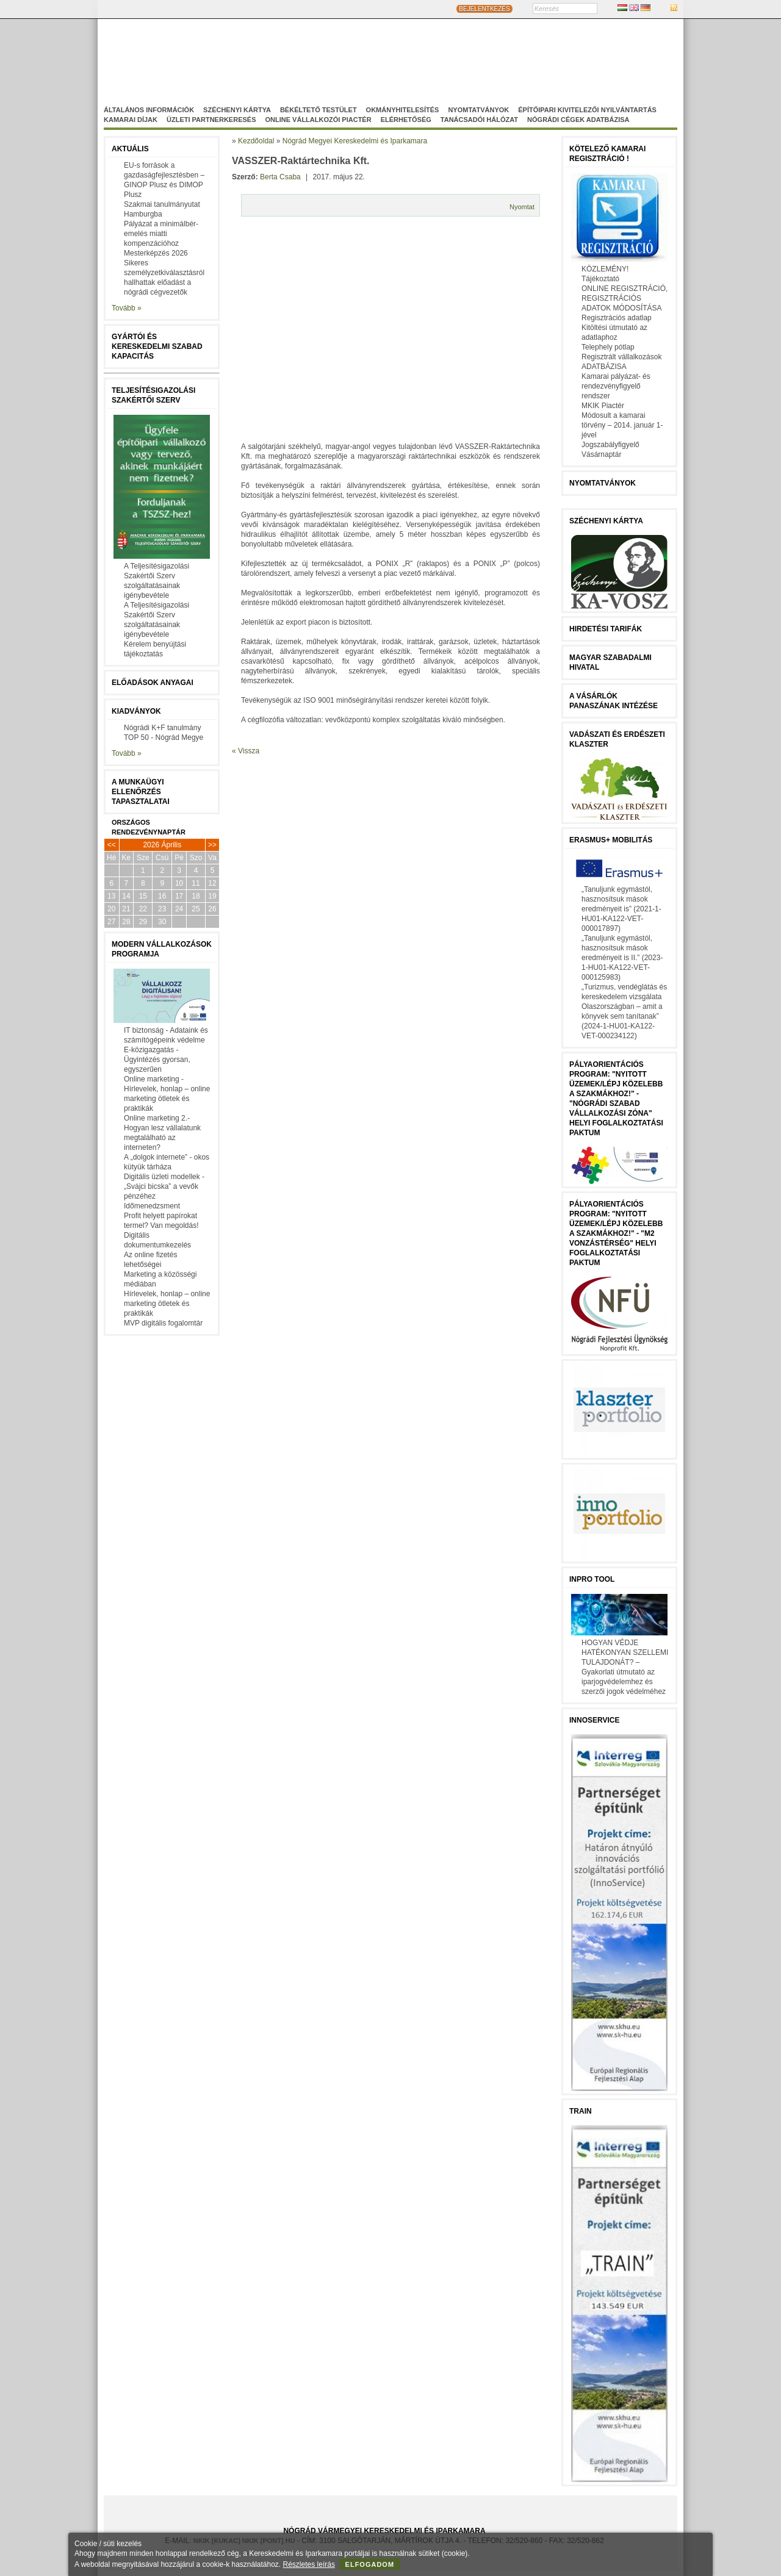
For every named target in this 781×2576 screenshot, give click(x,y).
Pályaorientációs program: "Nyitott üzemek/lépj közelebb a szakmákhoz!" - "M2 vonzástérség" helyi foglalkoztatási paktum (616, 1233)
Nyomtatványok (478, 109)
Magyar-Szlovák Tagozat (442, 56)
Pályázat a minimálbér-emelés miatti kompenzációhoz (161, 234)
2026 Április (162, 845)
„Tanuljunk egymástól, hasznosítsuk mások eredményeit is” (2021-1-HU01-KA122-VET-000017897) (621, 909)
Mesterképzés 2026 (156, 253)
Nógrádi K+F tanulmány (162, 727)
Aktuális (130, 149)
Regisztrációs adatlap (616, 318)
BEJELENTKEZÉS (484, 8)
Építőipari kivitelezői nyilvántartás (587, 109)
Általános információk (149, 109)
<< (111, 845)
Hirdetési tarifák (605, 629)
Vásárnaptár (601, 454)
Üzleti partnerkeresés (211, 119)
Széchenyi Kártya (237, 109)
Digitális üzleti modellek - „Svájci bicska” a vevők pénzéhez (164, 1186)
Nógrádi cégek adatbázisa (578, 119)
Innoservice (594, 1720)
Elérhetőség (406, 119)
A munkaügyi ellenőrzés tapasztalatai (141, 792)
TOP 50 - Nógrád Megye (163, 737)
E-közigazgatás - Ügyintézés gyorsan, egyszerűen (157, 1060)
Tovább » (127, 308)
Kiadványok (136, 711)
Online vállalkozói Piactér (318, 119)
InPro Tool (591, 1579)
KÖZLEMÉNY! (604, 269)
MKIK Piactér (602, 405)
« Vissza (245, 751)
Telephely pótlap (608, 347)
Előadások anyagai (152, 682)
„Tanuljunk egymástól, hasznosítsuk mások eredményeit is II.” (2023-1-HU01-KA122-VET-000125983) (622, 957)
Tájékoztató (600, 278)
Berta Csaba (280, 177)
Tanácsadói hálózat (479, 119)
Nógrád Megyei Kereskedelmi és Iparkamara (302, 56)
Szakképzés (436, 68)
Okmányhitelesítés (402, 109)
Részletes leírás (309, 2564)
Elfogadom (370, 2564)
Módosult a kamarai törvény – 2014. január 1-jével (622, 425)
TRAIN (580, 2111)
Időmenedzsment (152, 1206)
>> (212, 845)
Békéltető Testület (318, 109)
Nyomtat (521, 206)
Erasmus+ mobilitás (610, 840)
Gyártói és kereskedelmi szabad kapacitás (157, 346)
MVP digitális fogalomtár (163, 1323)
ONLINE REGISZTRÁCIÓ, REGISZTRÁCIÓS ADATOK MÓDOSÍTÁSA (624, 298)
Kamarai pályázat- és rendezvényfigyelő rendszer (615, 386)
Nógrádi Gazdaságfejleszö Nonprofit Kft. (324, 68)
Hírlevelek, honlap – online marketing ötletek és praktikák (167, 1304)
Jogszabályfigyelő (610, 444)
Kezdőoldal (256, 141)
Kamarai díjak (130, 119)
